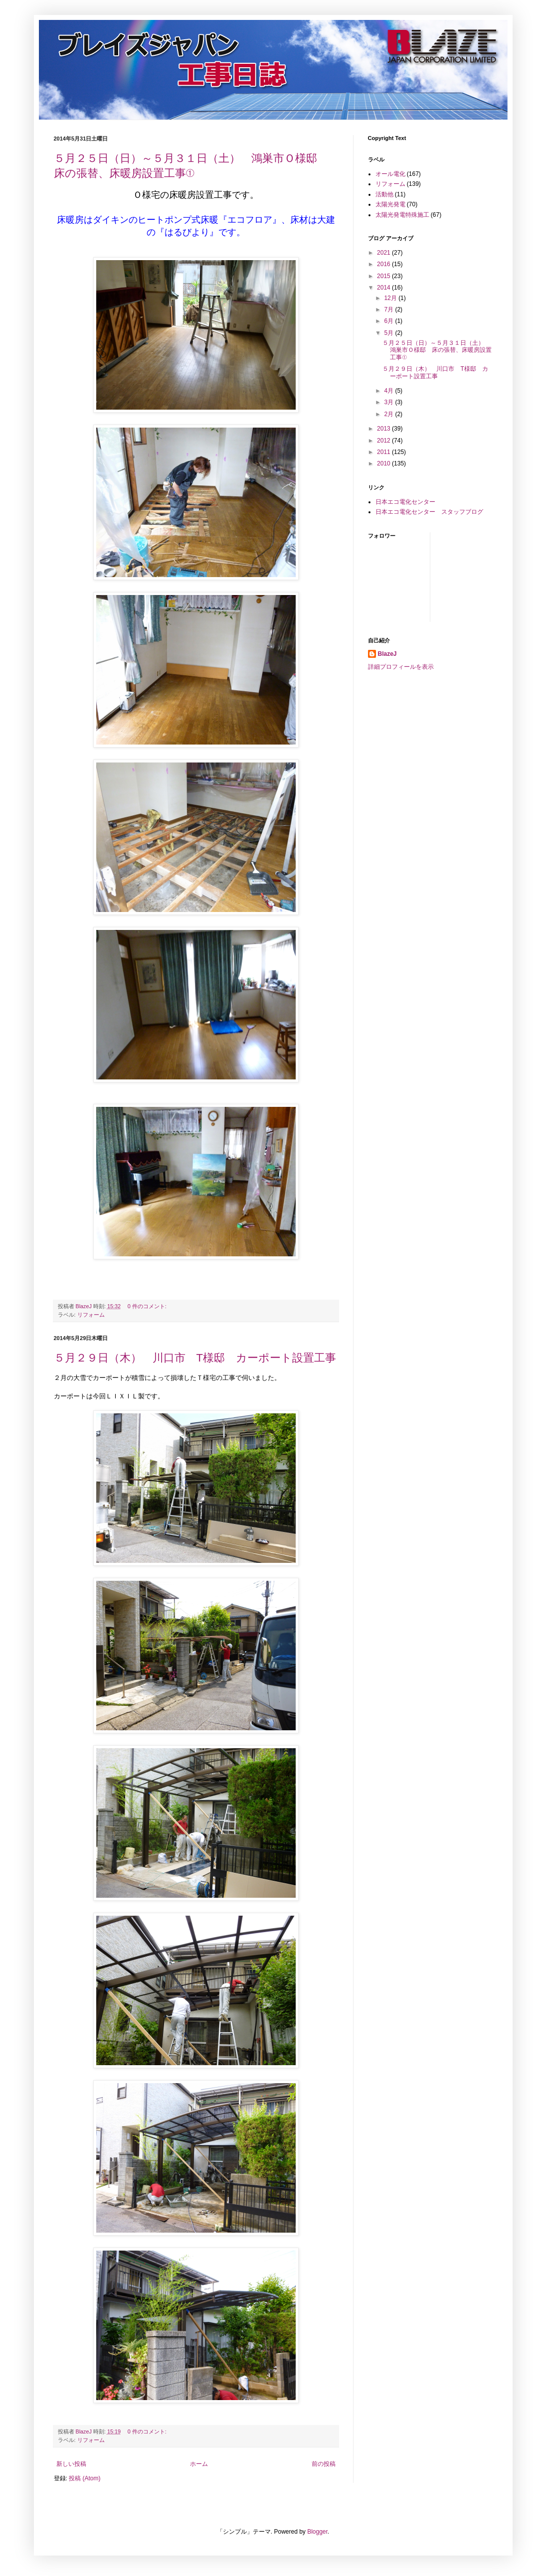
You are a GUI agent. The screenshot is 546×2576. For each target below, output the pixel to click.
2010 (384, 463)
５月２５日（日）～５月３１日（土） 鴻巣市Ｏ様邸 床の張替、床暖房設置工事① (437, 350)
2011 (384, 452)
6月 (389, 320)
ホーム (199, 2463)
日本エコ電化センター (405, 501)
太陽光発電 (390, 204)
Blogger (317, 2531)
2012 (384, 440)
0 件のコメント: (148, 1306)
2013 (384, 428)
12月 (391, 298)
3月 (389, 402)
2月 (389, 414)
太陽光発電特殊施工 (402, 214)
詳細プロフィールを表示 (401, 666)
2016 (384, 264)
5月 (389, 332)
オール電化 (390, 173)
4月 (389, 390)
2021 (384, 252)
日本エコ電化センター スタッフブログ (429, 511)
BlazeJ (387, 653)
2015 (384, 276)
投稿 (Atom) (84, 2478)
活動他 (384, 194)
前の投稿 (324, 2463)
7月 (389, 309)
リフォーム (91, 1315)
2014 (384, 287)
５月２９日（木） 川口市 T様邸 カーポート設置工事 (195, 1358)
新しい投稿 (71, 2463)
